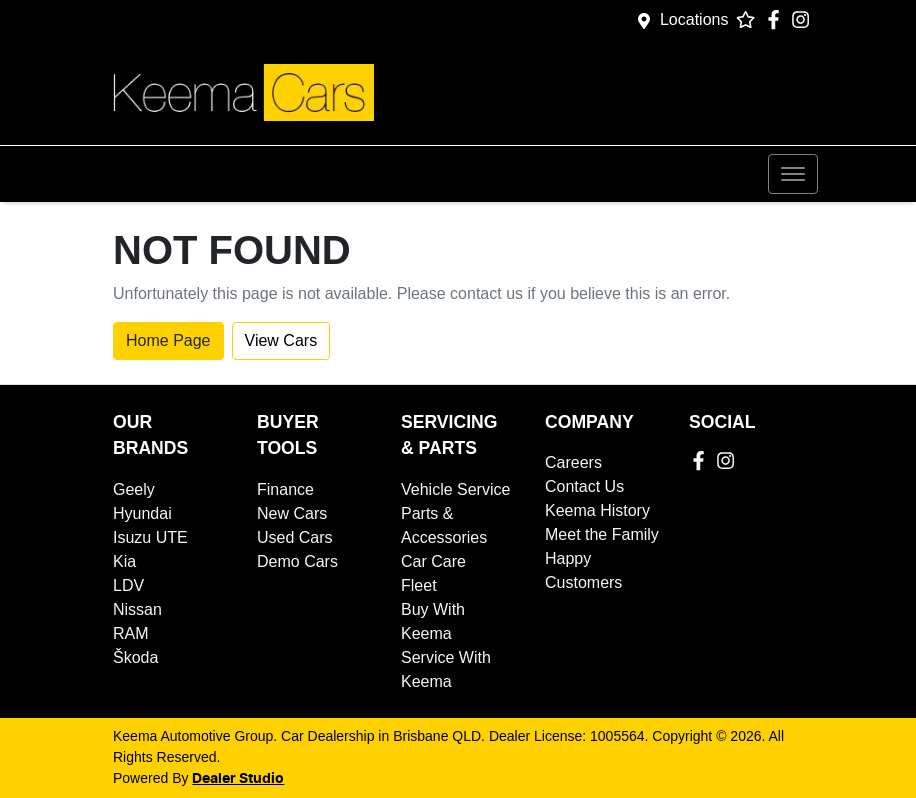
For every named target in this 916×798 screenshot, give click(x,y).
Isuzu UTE (150, 537)
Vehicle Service (455, 489)
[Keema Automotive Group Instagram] (804, 19)
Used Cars (295, 537)
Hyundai (142, 513)
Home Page (168, 340)
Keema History (597, 510)
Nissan (137, 609)
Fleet (419, 585)
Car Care (433, 561)
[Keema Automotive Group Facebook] (777, 19)
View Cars (281, 340)
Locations (694, 19)
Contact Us (584, 486)
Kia (124, 561)
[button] (793, 174)
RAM (131, 633)
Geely (134, 489)
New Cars (292, 513)
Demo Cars (297, 561)
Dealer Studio (238, 779)
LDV (128, 585)
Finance (285, 489)
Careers (573, 462)
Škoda (135, 657)
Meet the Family (602, 534)
